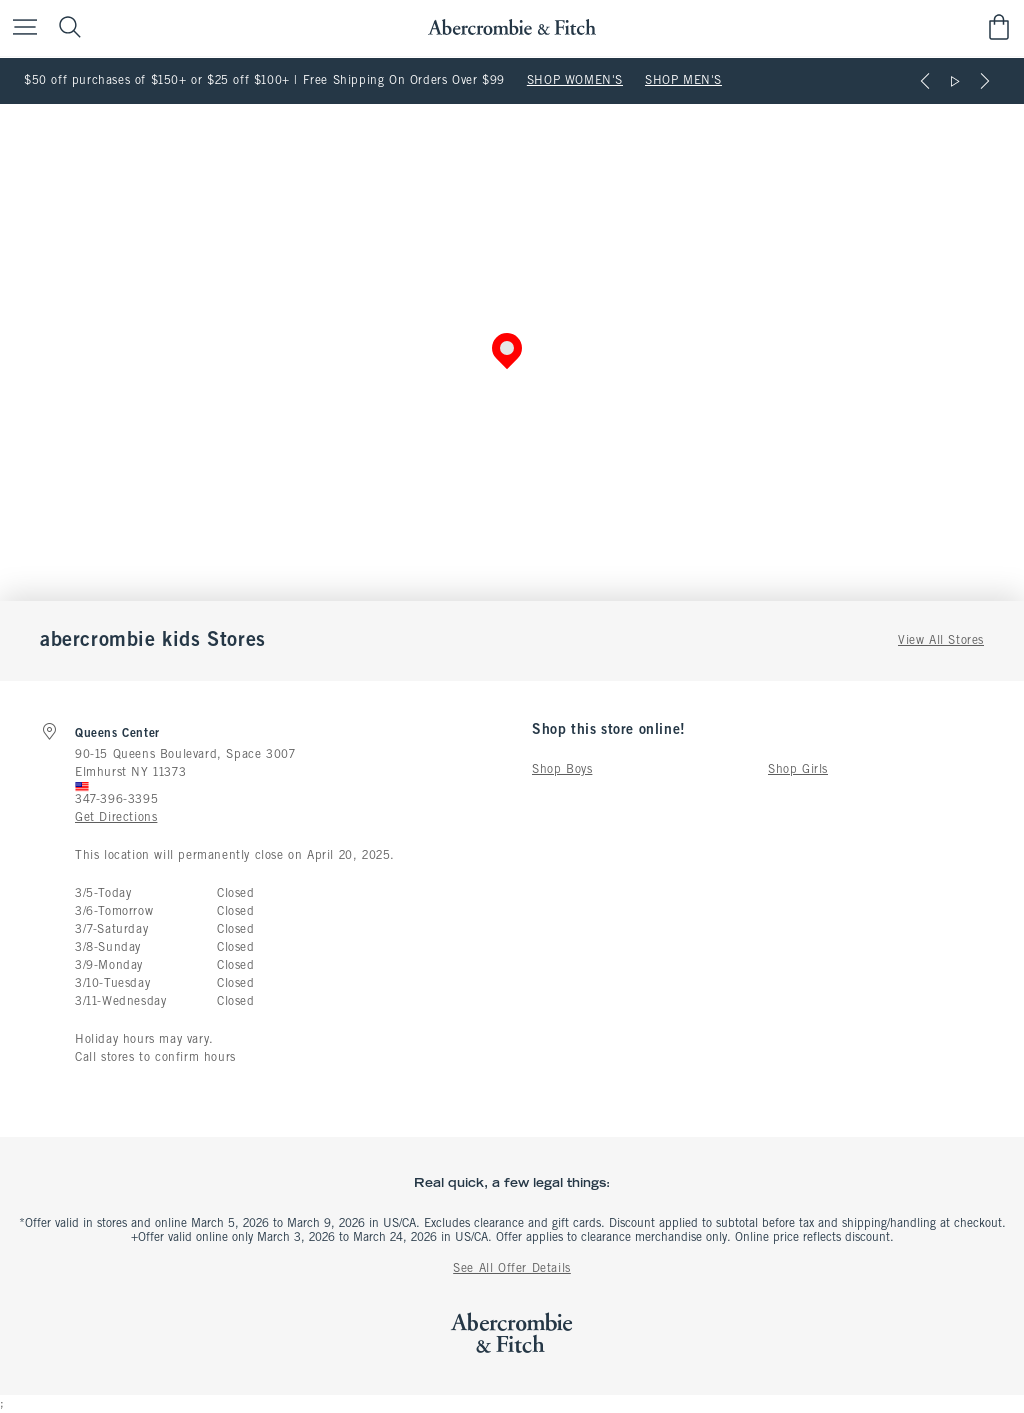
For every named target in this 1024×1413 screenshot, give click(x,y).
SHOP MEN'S (683, 81)
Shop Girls (798, 770)
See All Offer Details (512, 1269)
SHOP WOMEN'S (575, 81)
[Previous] (925, 81)
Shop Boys (562, 770)
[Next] (985, 81)
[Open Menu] (20, 28)
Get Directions (116, 818)
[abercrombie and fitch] (511, 27)
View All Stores (941, 641)
